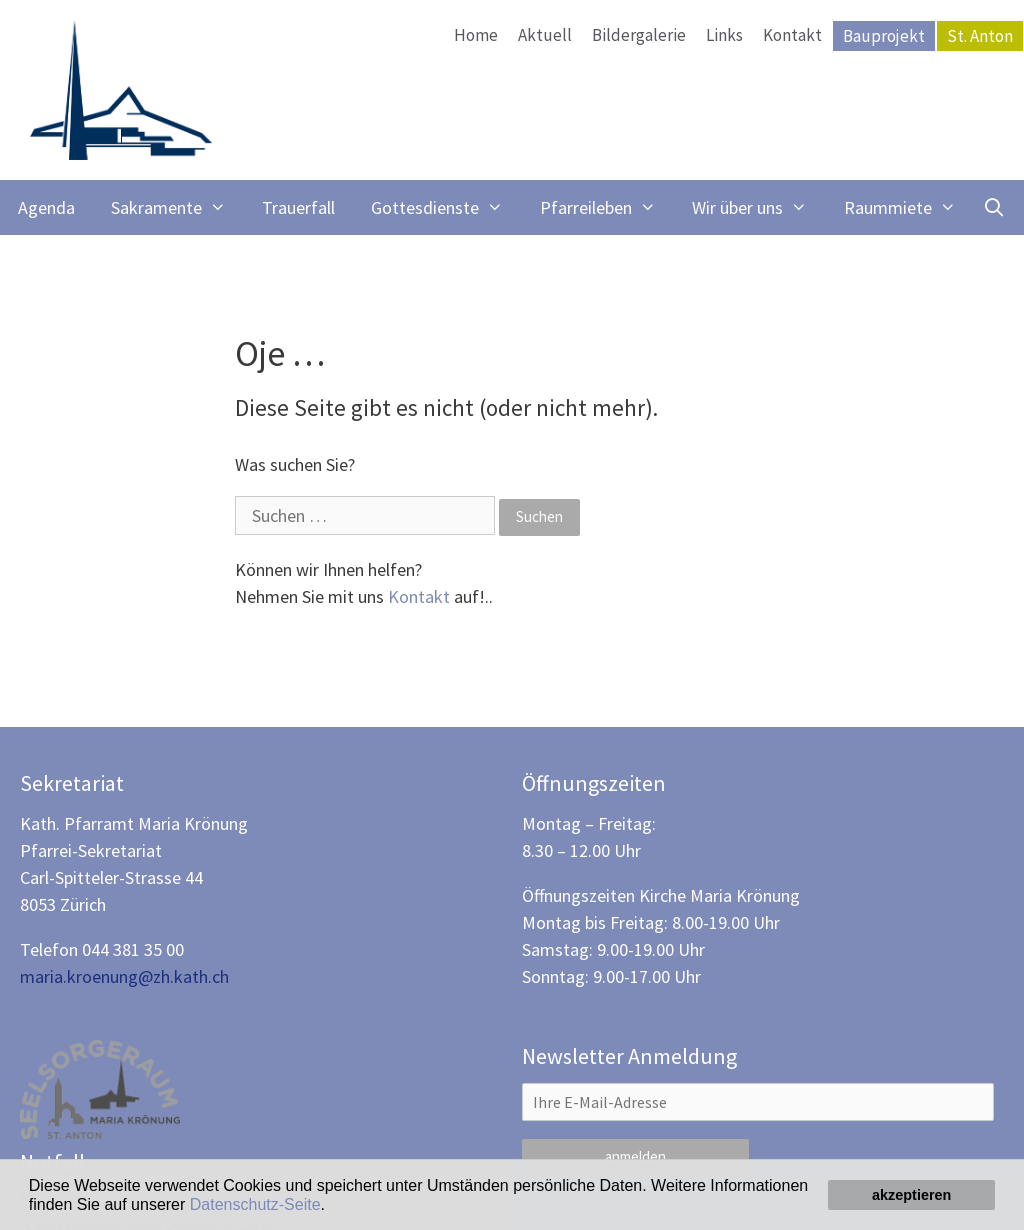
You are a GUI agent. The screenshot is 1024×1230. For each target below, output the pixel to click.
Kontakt (792, 35)
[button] (332, 1206)
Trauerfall (298, 207)
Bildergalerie (639, 35)
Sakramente (177, 207)
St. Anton (980, 36)
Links (724, 35)
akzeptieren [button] (911, 1195)
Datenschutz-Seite (255, 1204)
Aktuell (545, 35)
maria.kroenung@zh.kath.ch (124, 976)
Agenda (46, 207)
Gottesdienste (446, 207)
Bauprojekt (884, 36)
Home (476, 35)
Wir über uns (758, 207)
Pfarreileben (607, 207)
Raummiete (909, 207)
